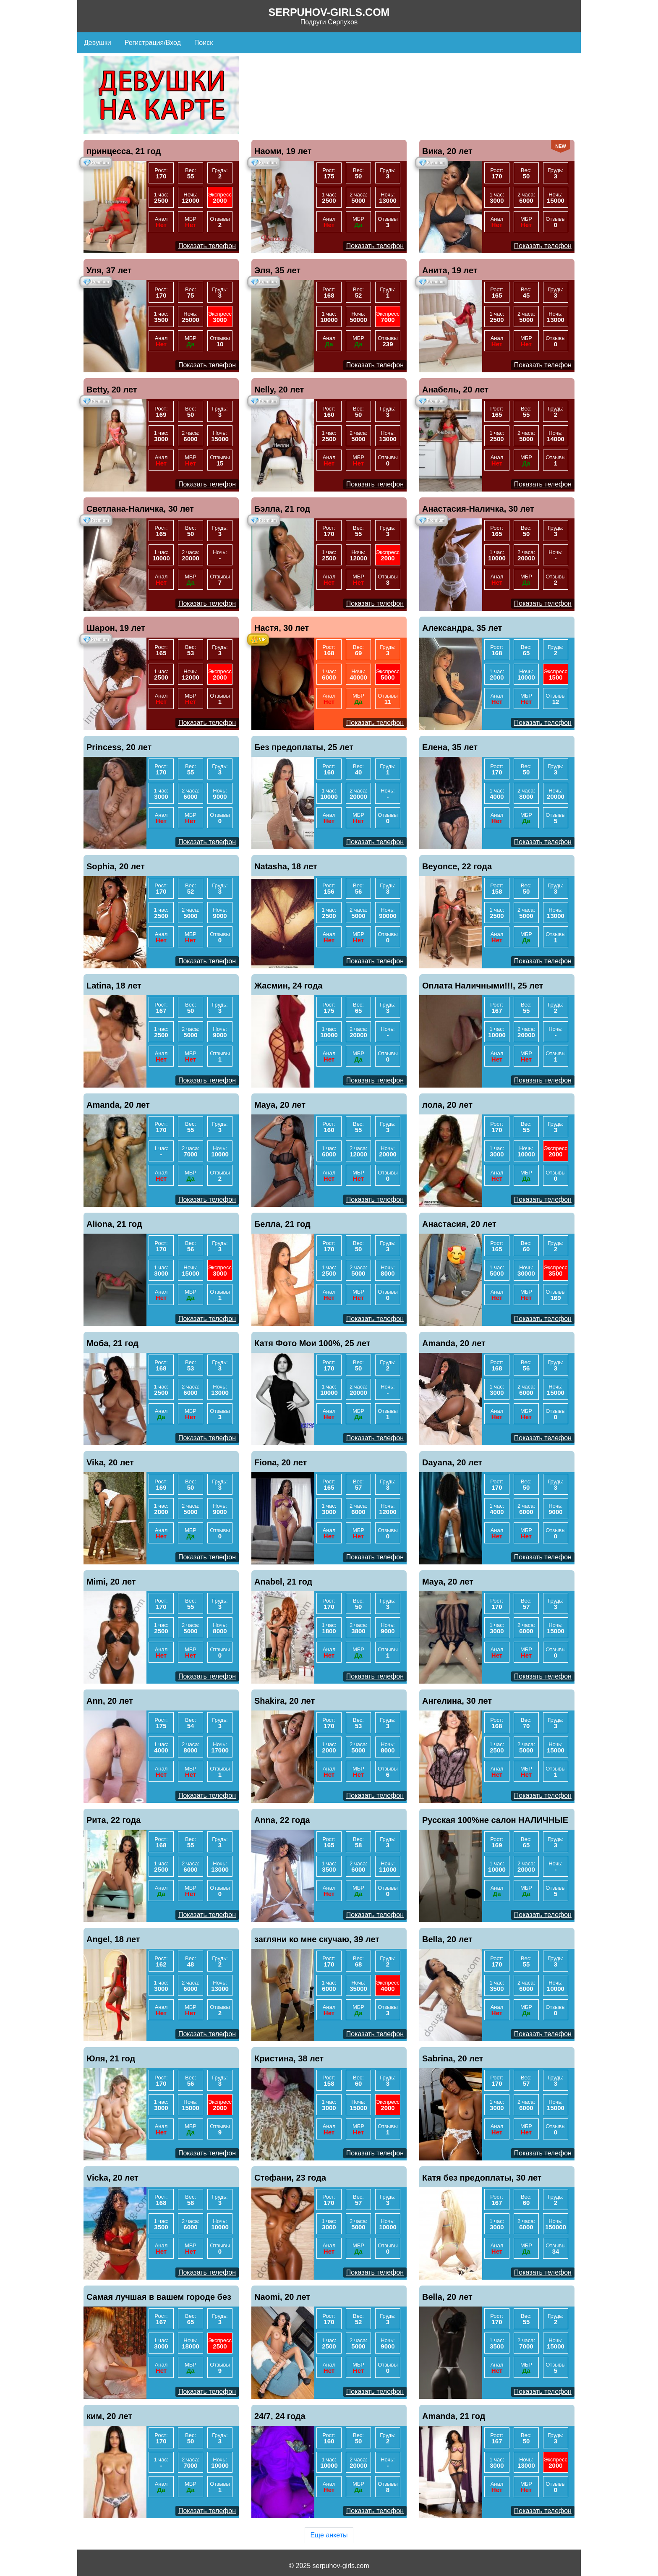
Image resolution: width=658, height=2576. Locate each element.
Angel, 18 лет (113, 1939)
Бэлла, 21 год (282, 508)
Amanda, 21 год (454, 2416)
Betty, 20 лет (111, 389)
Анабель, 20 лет (455, 389)
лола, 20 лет (447, 1104)
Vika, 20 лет (110, 1462)
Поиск (203, 42)
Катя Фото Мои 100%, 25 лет (312, 1343)
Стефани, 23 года (290, 2177)
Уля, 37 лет (109, 270)
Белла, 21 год (282, 1224)
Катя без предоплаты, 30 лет (482, 2177)
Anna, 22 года (282, 1820)
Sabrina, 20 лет (452, 2058)
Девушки (97, 42)
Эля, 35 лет (277, 270)
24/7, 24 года (280, 2416)
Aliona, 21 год (114, 1224)
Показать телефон (207, 245)
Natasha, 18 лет (285, 866)
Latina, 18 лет (113, 985)
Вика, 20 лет (447, 151)
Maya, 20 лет (280, 1104)
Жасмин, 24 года (288, 985)
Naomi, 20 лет (282, 2296)
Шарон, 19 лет (115, 628)
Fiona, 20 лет (280, 1462)
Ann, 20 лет (109, 1700)
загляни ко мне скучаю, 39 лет (316, 1939)
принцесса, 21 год (123, 151)
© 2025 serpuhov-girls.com (329, 2565)
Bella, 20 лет (447, 1939)
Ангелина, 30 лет (457, 1700)
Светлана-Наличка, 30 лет (140, 508)
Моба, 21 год (112, 1343)
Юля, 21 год (110, 2058)
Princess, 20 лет (118, 747)
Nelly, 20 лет (279, 389)
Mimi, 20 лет (111, 1581)
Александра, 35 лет (462, 628)
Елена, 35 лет (450, 747)
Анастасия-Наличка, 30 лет (478, 508)
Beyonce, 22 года (457, 866)
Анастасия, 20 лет (459, 1224)
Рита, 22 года (113, 1820)
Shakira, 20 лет (284, 1700)
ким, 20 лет (109, 2416)
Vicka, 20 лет (112, 2177)
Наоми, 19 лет (283, 151)
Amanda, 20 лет (118, 1104)
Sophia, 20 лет (115, 866)
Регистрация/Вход (153, 42)
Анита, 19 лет (450, 270)
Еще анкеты (328, 2535)
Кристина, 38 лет (289, 2058)
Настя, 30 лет (281, 628)
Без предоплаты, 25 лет (303, 747)
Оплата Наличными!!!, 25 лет (482, 985)
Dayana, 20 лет (452, 1462)
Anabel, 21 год (283, 1581)
